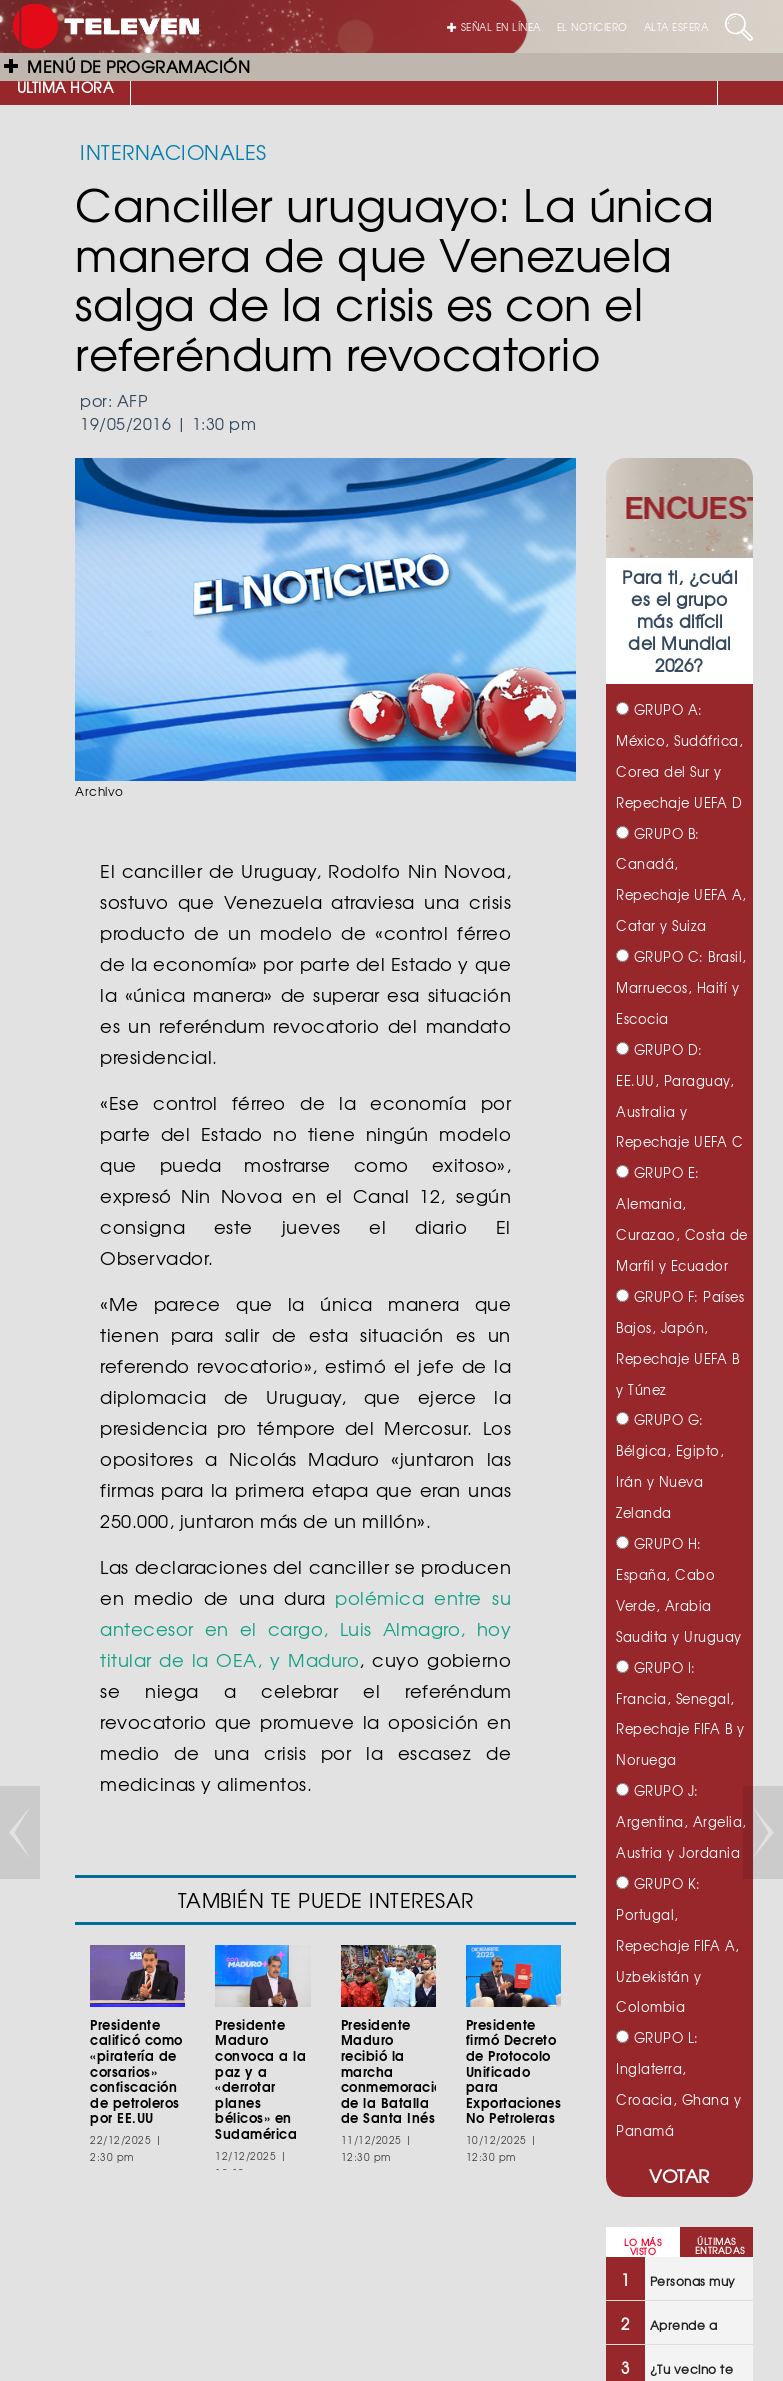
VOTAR (679, 2175)
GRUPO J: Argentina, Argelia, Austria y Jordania (681, 1821)
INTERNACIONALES (173, 151)
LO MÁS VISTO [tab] (642, 2247)
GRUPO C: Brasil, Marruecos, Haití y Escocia (681, 987)
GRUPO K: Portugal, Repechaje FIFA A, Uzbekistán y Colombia (678, 1945)
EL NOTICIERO (592, 26)
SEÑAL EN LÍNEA (494, 26)
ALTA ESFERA (676, 26)
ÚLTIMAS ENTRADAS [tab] (720, 2246)
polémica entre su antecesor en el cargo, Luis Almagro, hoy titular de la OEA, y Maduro (305, 1628)
